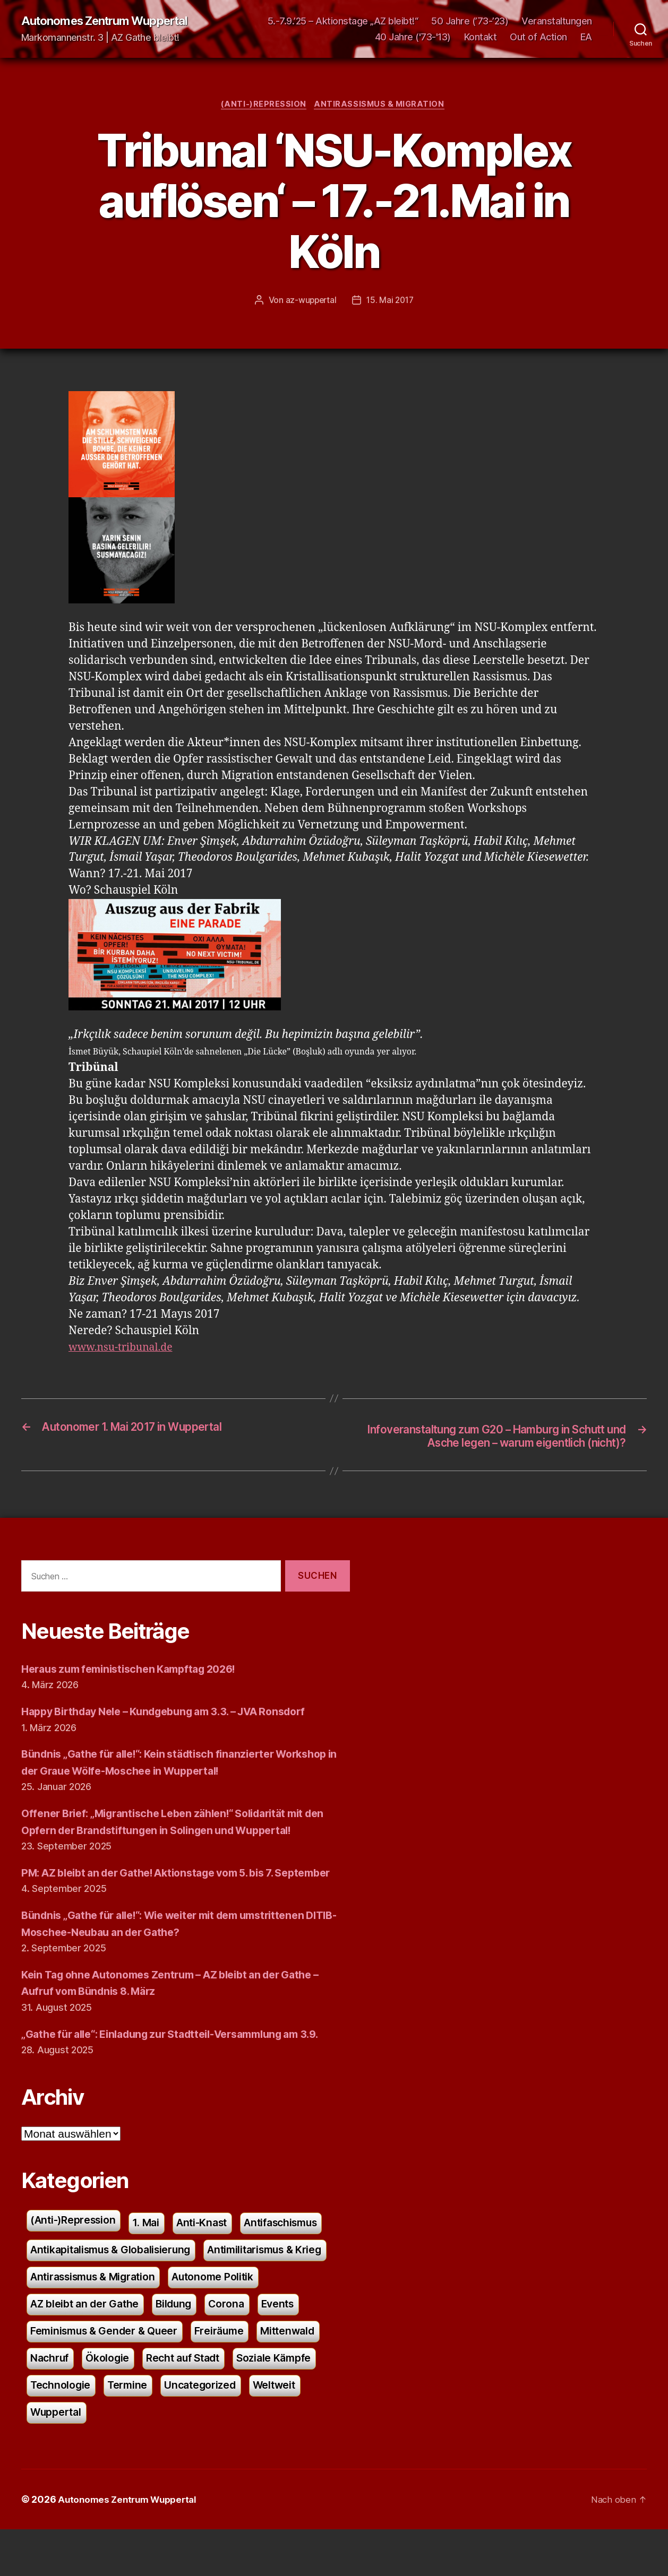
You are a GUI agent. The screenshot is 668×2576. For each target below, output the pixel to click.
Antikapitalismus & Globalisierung (117, 2287)
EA (586, 37)
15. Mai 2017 (391, 302)
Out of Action (538, 37)
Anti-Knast (214, 2259)
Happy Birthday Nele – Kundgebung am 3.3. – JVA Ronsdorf (178, 1730)
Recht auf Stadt (70, 2429)
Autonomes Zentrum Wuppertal (112, 21)
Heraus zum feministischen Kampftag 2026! (137, 1688)
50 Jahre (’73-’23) (469, 21)
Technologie (256, 2429)
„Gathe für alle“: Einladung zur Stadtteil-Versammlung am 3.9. (185, 2070)
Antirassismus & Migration (382, 106)
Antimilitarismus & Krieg (92, 2316)
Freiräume (56, 2401)
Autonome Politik (74, 2344)
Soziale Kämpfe (167, 2429)
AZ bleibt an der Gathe (194, 2344)
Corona (49, 2373)
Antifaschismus (299, 2259)
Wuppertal (274, 2458)
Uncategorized (128, 2458)
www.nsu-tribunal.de (124, 1350)
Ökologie (257, 2401)
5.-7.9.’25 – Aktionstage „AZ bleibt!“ (343, 21)
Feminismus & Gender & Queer (217, 2373)
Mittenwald (129, 2401)
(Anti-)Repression (262, 106)
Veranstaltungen (556, 21)
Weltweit (207, 2458)
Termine (51, 2458)
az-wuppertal (309, 302)
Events (103, 2373)
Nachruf (196, 2401)
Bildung (289, 2344)
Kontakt (480, 37)
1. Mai (154, 2259)
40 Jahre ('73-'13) (413, 37)
